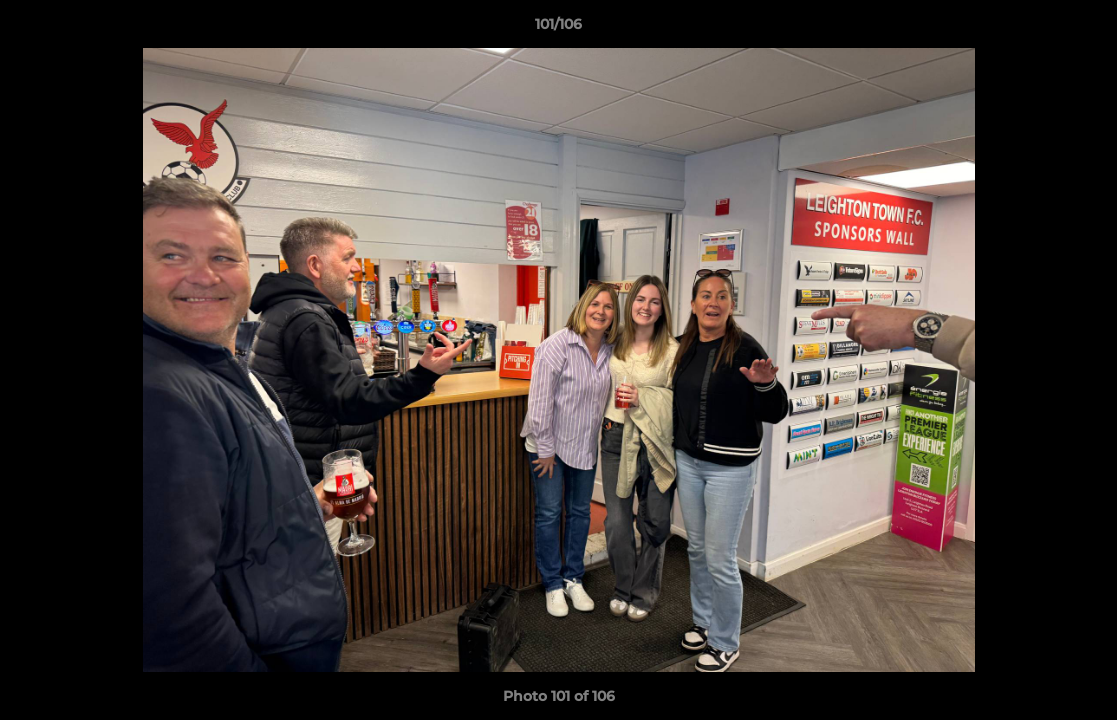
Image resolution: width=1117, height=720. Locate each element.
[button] (1081, 29)
